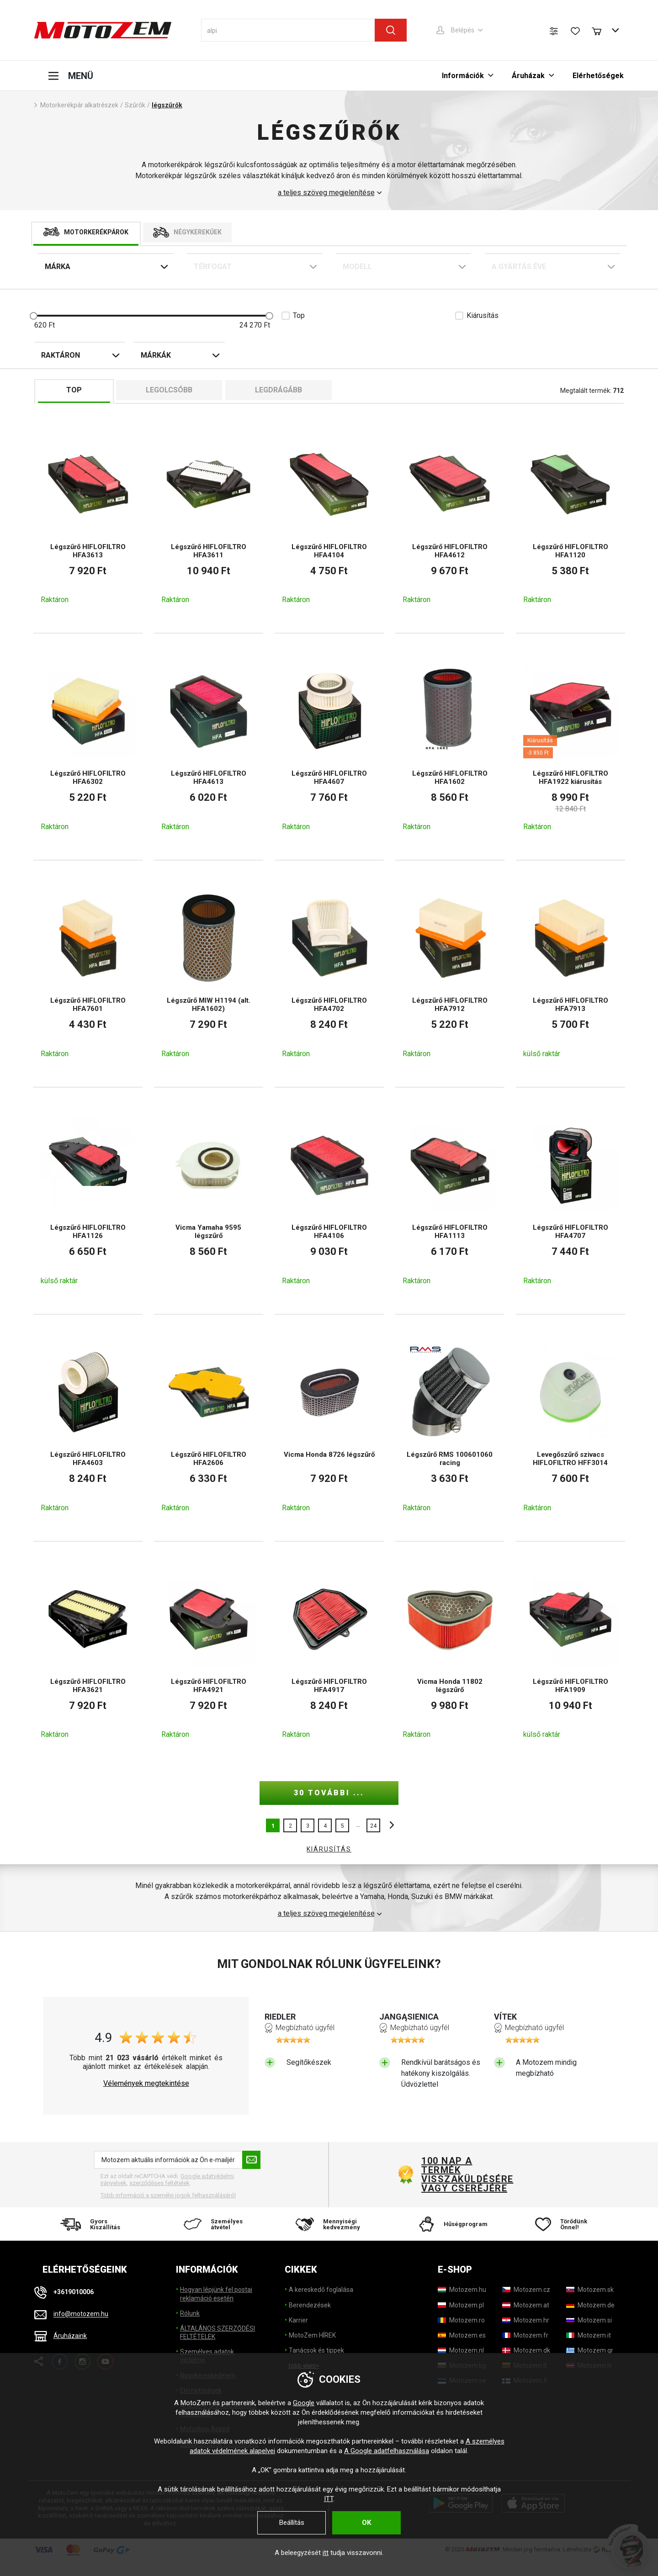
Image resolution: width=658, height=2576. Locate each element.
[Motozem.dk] (526, 2350)
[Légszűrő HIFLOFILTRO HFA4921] (208, 1655)
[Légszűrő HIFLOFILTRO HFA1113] (449, 1201)
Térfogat (213, 266)
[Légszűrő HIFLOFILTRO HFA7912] (449, 973)
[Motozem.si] (589, 2320)
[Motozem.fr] (525, 2335)
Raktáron (60, 355)
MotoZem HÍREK (312, 2335)
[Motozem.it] (588, 2335)
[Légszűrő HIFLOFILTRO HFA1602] (449, 746)
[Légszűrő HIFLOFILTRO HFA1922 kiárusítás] (570, 746)
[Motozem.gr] (589, 2350)
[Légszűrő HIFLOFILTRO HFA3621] (88, 1655)
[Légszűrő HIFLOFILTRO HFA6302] (88, 746)
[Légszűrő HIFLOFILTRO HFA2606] (208, 1428)
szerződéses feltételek (159, 2182)
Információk (463, 75)
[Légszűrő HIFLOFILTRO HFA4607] (329, 746)
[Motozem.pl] (461, 2305)
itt (326, 2553)
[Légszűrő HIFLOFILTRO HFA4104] (329, 520)
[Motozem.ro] (461, 2320)
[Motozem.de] (590, 2305)
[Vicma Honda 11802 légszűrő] (449, 1655)
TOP (74, 390)
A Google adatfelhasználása (386, 2451)
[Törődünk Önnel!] (564, 2224)
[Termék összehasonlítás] (553, 31)
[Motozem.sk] (590, 2289)
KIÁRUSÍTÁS (329, 1849)
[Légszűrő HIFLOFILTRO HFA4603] (88, 1428)
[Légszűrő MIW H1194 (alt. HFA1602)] (208, 973)
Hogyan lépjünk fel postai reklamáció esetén (216, 2293)
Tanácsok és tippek (316, 2350)
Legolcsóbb (169, 390)
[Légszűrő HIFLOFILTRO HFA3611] (208, 520)
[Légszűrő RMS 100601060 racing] (449, 1428)
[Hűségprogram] (446, 2224)
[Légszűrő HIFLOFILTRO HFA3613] (88, 520)
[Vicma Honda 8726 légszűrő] (329, 1428)
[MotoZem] (102, 30)
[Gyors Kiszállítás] (93, 2224)
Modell (357, 266)
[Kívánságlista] (575, 31)
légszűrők (167, 105)
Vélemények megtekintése (146, 2083)
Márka (57, 266)
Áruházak (528, 75)
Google (303, 2403)
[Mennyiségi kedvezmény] (329, 2224)
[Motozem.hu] (462, 2289)
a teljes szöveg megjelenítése (326, 192)
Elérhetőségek (598, 75)
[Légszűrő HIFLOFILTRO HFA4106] (329, 1201)
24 (373, 1826)
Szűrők (135, 105)
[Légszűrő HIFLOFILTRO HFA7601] (88, 973)
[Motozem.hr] (525, 2320)
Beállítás (291, 2522)
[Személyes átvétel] (211, 2224)
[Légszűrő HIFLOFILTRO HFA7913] (570, 973)
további (389, 1825)
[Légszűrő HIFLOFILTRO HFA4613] (208, 746)
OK (366, 2522)
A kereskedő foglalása (321, 2289)
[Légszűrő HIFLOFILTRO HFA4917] (329, 1655)
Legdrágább (278, 390)
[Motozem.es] (462, 2335)
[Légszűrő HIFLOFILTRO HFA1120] (570, 520)
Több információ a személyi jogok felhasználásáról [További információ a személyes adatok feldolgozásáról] (168, 2195)
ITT (328, 2499)
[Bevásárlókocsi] (601, 30)
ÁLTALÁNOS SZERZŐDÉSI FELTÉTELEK (217, 2332)
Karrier (298, 2320)
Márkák (156, 355)
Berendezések (310, 2305)
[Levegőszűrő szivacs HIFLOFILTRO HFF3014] (570, 1428)
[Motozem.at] (525, 2305)
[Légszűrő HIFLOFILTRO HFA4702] (329, 973)
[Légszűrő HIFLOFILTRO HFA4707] (570, 1201)
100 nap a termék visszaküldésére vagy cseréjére (467, 2174)
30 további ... (329, 1792)
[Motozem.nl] (461, 2350)
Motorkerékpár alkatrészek (79, 105)
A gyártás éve (519, 266)
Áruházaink (70, 2335)
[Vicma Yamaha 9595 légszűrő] (208, 1201)
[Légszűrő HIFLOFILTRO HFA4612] (449, 520)
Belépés (462, 30)
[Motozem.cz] (526, 2289)
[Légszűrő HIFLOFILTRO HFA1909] (570, 1655)
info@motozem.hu (80, 2314)
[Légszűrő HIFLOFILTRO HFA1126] (88, 1201)
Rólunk (190, 2313)
